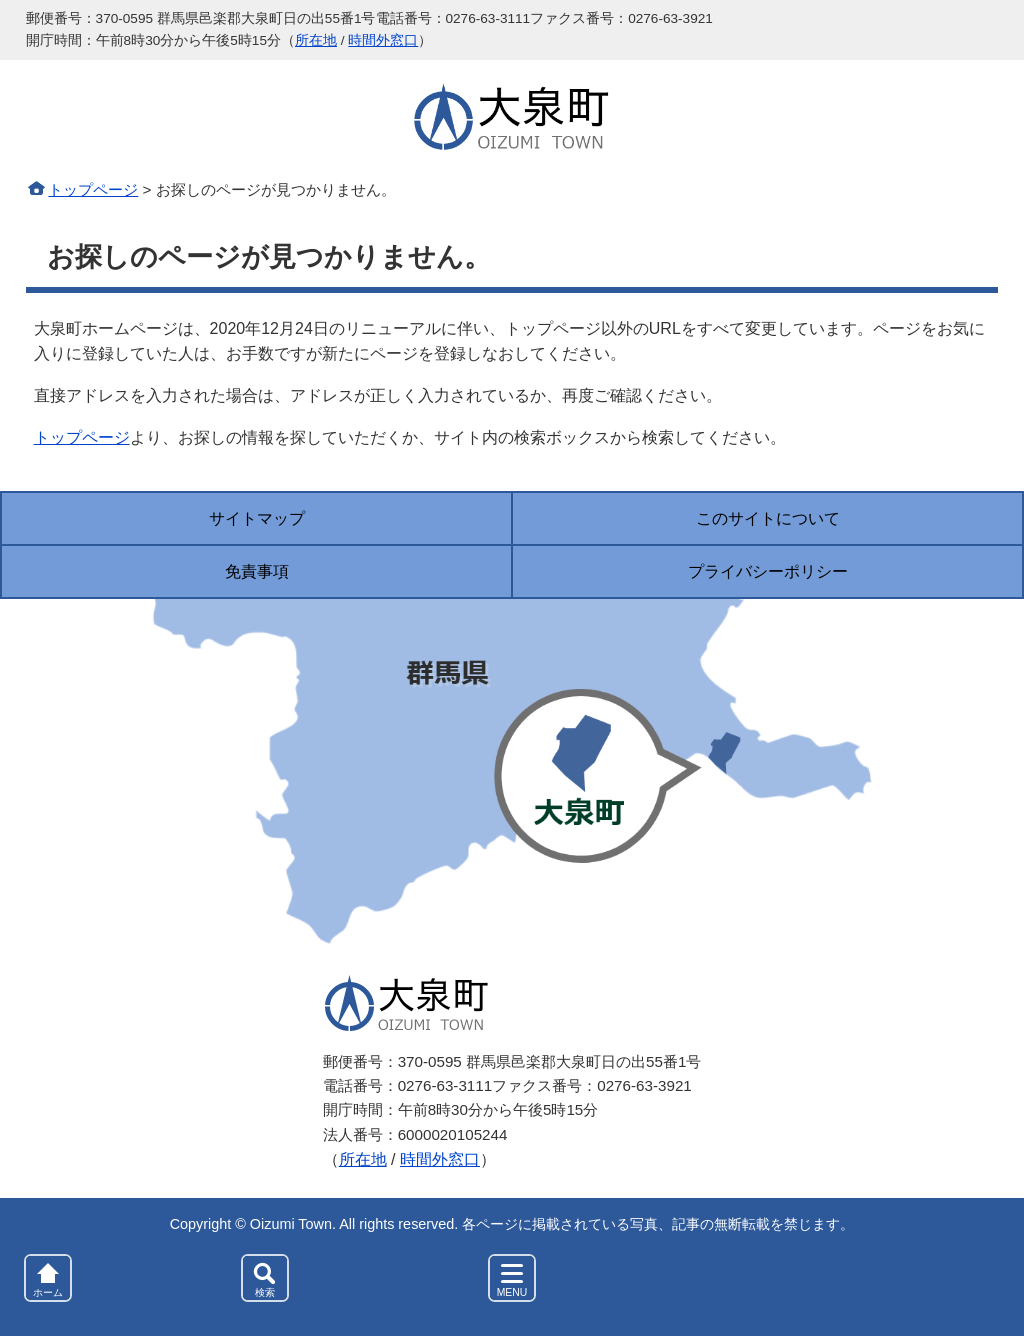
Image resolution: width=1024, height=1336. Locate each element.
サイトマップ (257, 518)
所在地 (316, 40)
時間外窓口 (383, 40)
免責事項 (257, 571)
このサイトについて (768, 518)
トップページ (93, 189)
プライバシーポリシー (768, 571)
